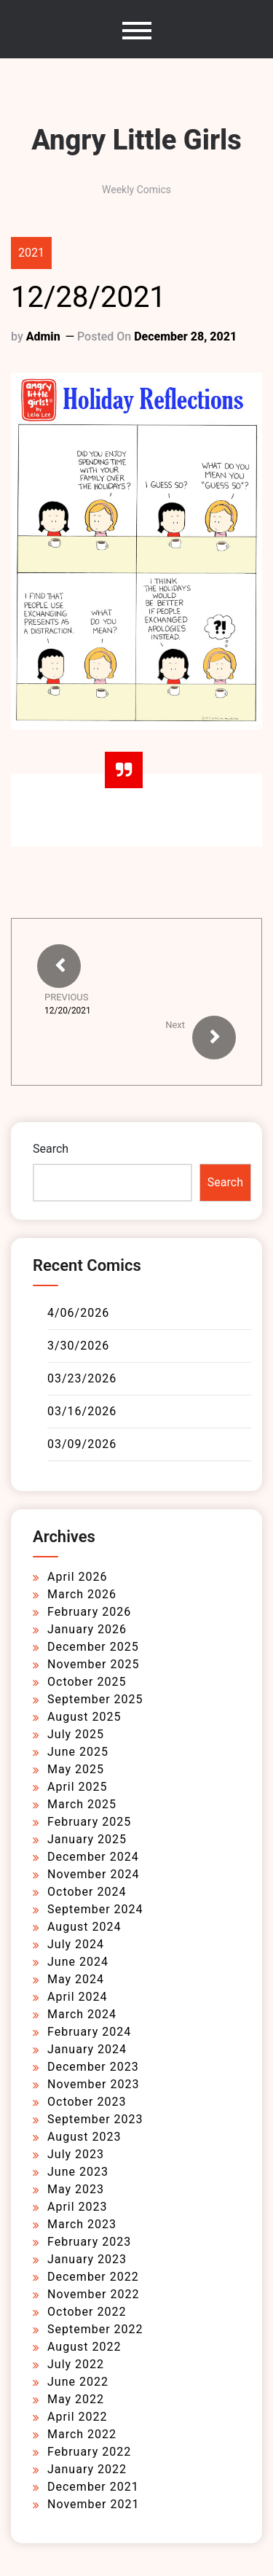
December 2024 (93, 1857)
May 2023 (75, 2189)
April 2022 (77, 2417)
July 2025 (75, 1734)
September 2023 (95, 2119)
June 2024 (77, 1962)
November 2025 (93, 1664)
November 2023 (93, 2084)
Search (50, 1149)
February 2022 (89, 2452)
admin (43, 336)
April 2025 (77, 1787)
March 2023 (81, 2224)
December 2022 (93, 2277)
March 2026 (81, 1594)
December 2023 (93, 2067)
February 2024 (89, 2032)
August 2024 (84, 1927)
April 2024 (77, 1997)
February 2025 (89, 1822)
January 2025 (87, 1839)
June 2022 (77, 2382)
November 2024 (93, 1874)
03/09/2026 (81, 1444)
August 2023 (84, 2137)
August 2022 (84, 2347)
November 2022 (93, 2294)
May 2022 (75, 2399)
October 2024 (86, 1892)
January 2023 (87, 2259)
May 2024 (75, 1979)
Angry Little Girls (136, 140)
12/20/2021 (67, 1010)
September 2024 (95, 1909)
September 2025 (95, 1699)
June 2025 (77, 1752)
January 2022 (87, 2469)
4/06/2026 (78, 1313)
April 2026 (77, 1577)
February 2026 (89, 1612)
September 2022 (95, 2329)
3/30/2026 (78, 1346)
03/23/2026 (81, 1378)
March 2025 (81, 1804)
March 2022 (81, 2434)
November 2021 (93, 2504)
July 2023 (75, 2154)
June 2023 (77, 2172)
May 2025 (75, 1769)
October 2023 (86, 2102)
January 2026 (87, 1629)
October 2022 (86, 2312)
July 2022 (75, 2364)
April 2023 (77, 2207)
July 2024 (75, 1944)
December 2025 (93, 1647)
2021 (31, 253)
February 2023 (89, 2242)
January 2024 (87, 2049)
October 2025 (86, 1682)
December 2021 (93, 2487)
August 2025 (84, 1717)
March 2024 (81, 2014)
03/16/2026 (81, 1411)
